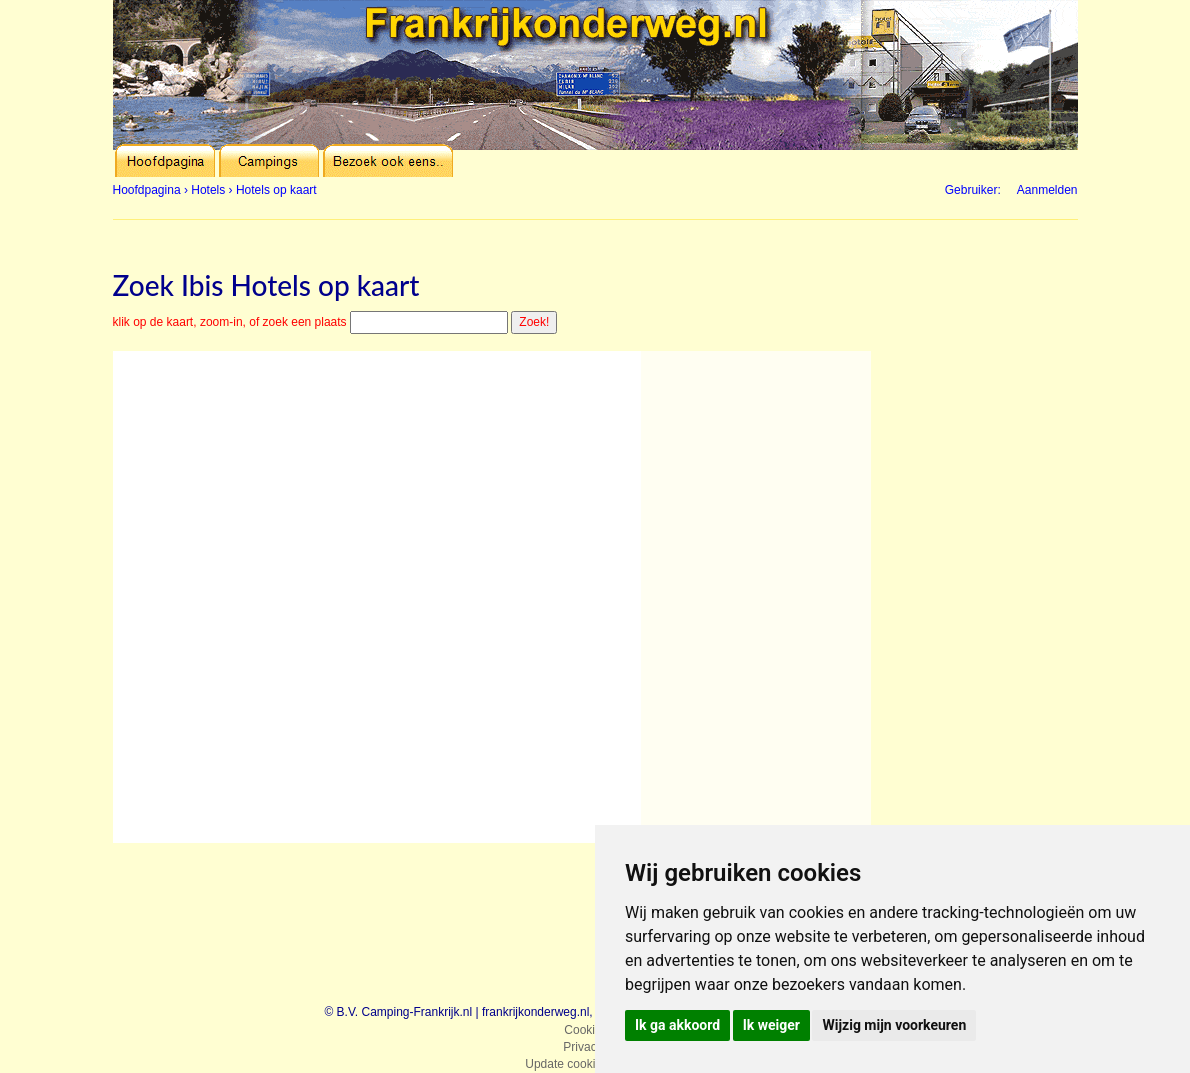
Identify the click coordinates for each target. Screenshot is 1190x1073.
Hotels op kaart (276, 190)
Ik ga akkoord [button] (677, 1025)
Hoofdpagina (147, 190)
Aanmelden (1047, 190)
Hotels (208, 190)
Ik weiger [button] (771, 1025)
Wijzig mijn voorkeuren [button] (894, 1025)
